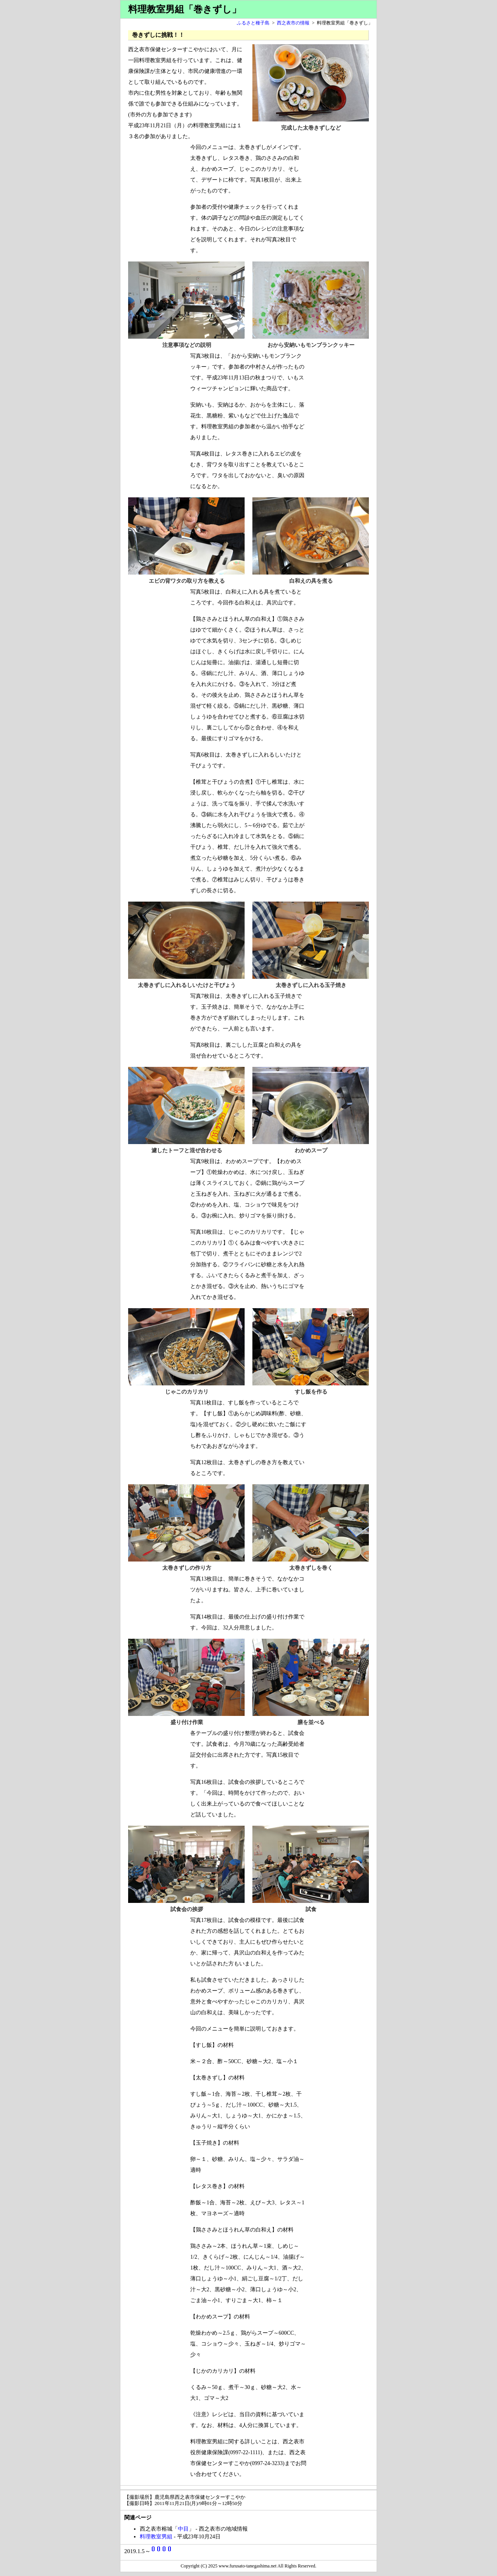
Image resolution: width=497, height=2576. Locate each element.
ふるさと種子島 (253, 23)
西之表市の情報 (293, 23)
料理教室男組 (156, 2537)
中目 (183, 2529)
